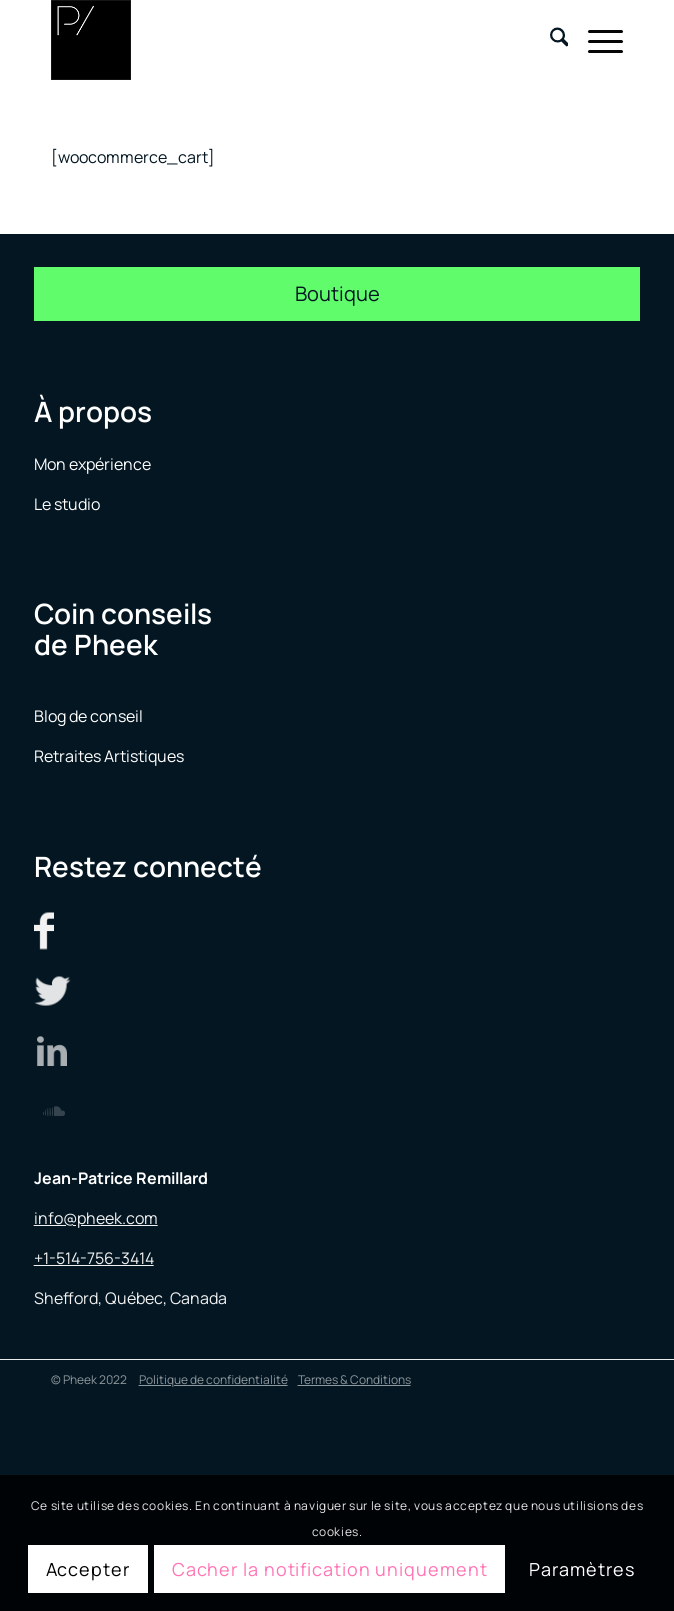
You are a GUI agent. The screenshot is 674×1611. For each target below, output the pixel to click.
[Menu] (595, 40)
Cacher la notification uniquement (330, 1569)
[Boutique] (337, 294)
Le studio (67, 504)
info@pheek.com (96, 1218)
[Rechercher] (549, 40)
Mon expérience (92, 464)
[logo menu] (280, 40)
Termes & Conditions (354, 1379)
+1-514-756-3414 (94, 1258)
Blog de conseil (88, 716)
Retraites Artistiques (109, 756)
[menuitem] (549, 40)
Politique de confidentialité (213, 1379)
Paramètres (581, 1569)
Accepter (88, 1569)
